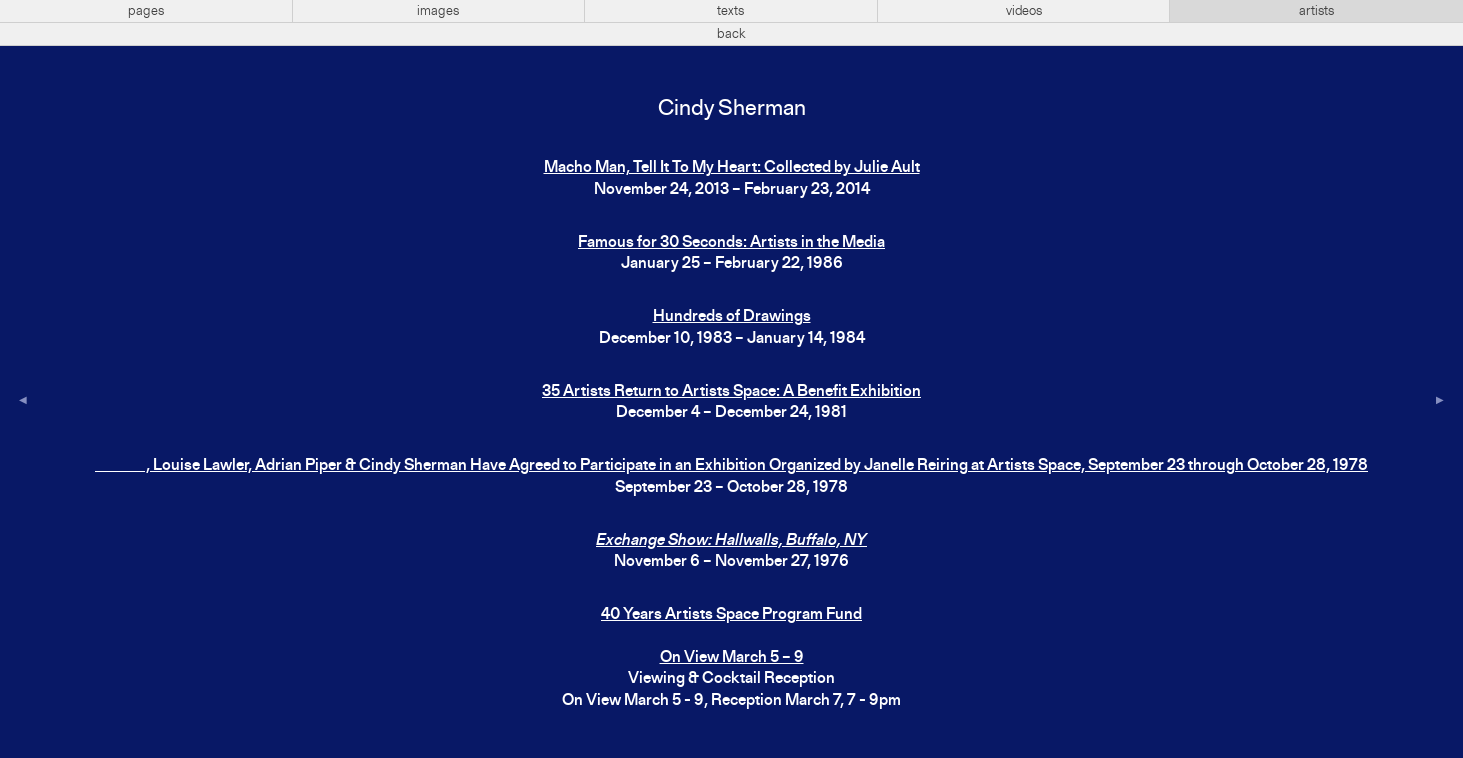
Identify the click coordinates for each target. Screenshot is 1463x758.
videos (1024, 11)
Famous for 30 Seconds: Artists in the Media (731, 243)
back (731, 34)
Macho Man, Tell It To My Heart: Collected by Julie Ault (732, 168)
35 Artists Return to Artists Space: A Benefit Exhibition (731, 392)
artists (1316, 11)
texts (730, 11)
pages (146, 11)
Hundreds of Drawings (732, 317)
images (438, 11)
